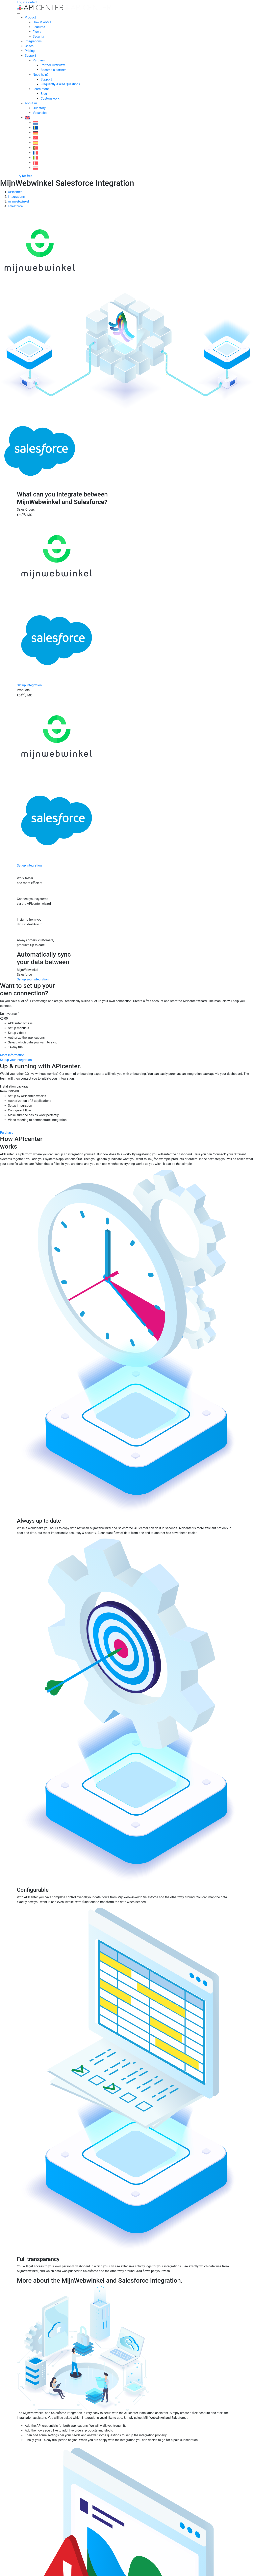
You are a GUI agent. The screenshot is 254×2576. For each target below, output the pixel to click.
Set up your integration (33, 979)
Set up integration (29, 685)
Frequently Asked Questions (60, 84)
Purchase (6, 1132)
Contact (31, 2)
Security (38, 36)
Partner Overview (53, 65)
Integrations (33, 41)
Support (30, 55)
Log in (21, 2)
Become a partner (53, 70)
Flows (37, 32)
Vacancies (40, 113)
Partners (39, 60)
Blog (44, 94)
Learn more (41, 89)
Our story (39, 108)
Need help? (40, 75)
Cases (29, 46)
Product (30, 17)
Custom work (50, 98)
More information (12, 1055)
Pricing (30, 51)
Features (39, 27)
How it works (42, 22)
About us (31, 103)
